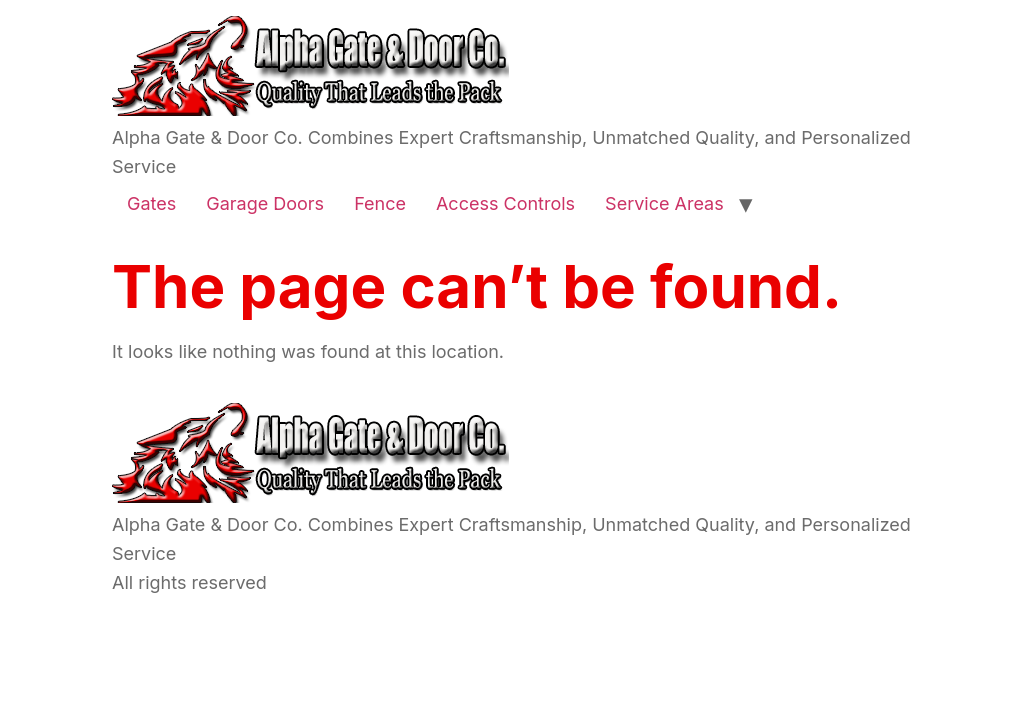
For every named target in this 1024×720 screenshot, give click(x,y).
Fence (380, 203)
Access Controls (505, 203)
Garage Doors (265, 203)
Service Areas (664, 203)
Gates (151, 203)
